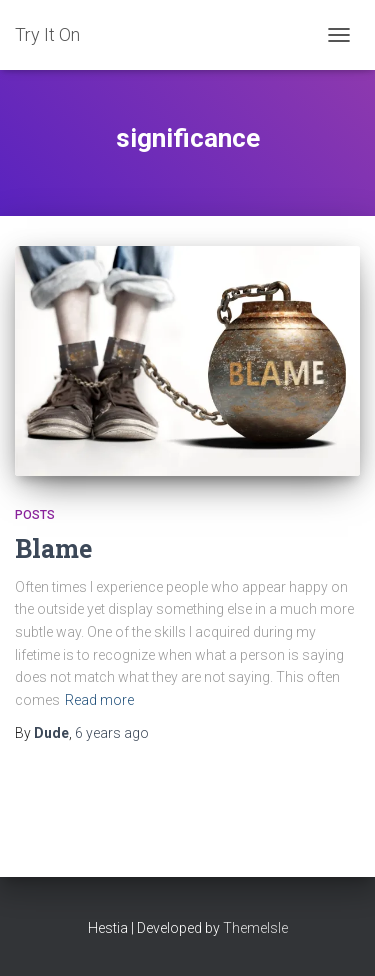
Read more (99, 700)
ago (112, 733)
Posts (35, 515)
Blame (53, 548)
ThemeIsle (255, 928)
